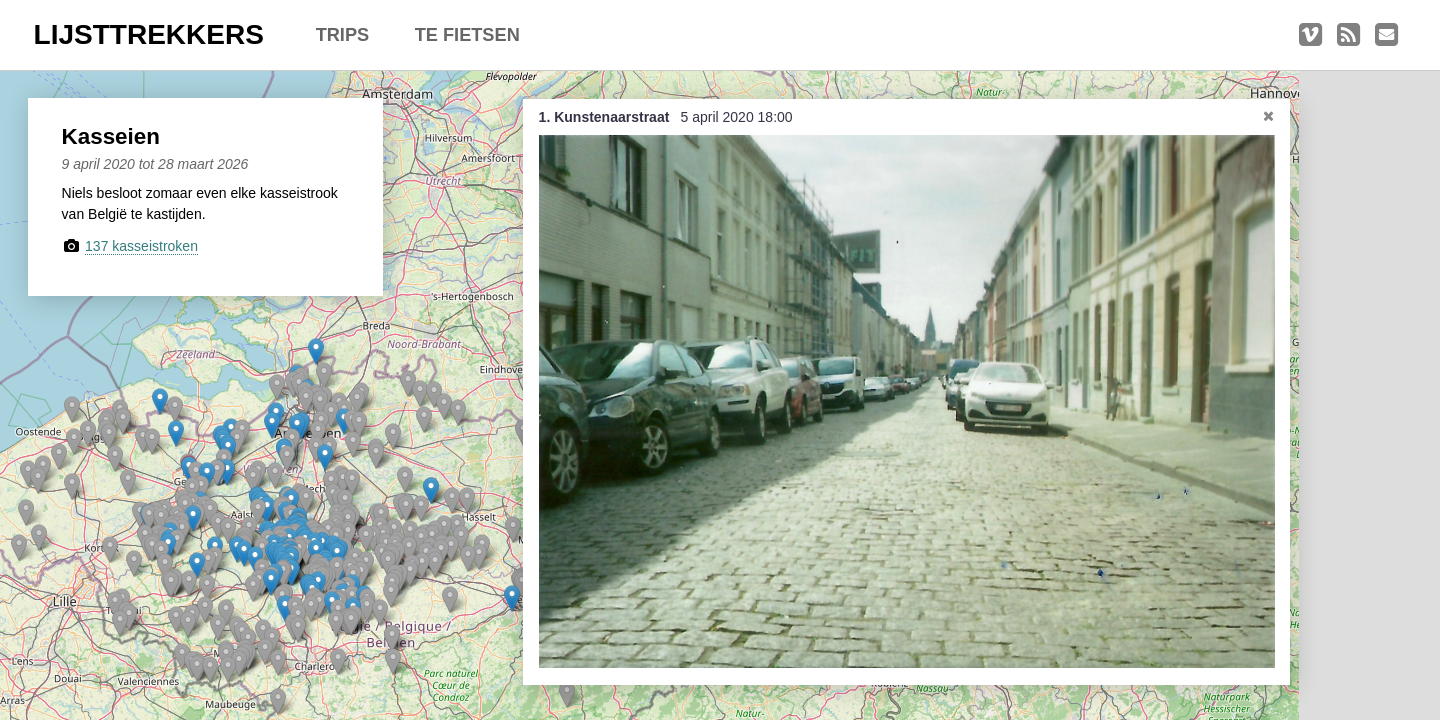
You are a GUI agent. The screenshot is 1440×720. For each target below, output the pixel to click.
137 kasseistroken (141, 246)
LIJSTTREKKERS (149, 34)
